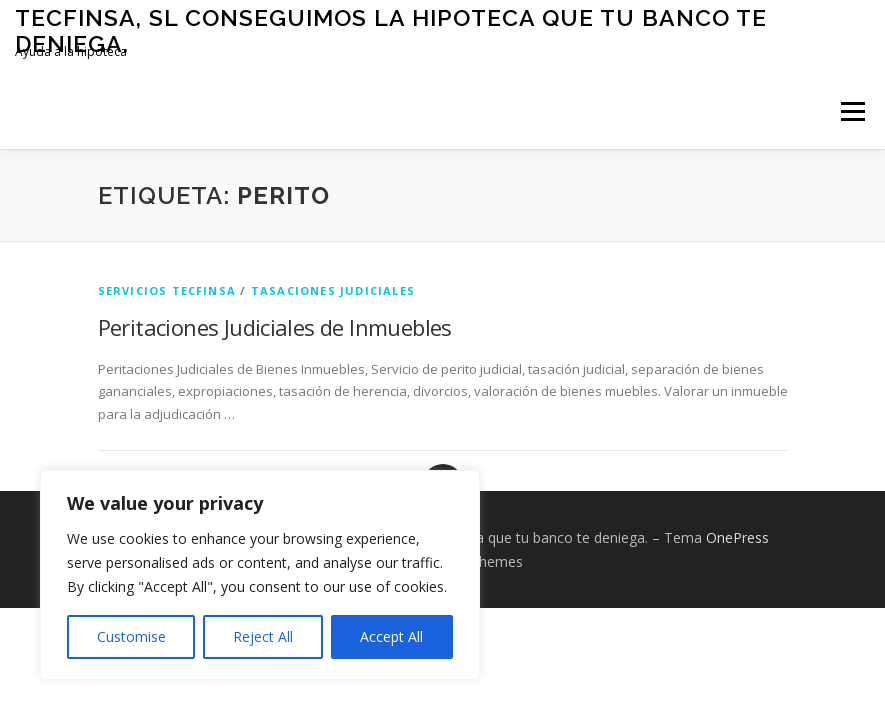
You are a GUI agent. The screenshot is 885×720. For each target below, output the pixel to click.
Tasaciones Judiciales (333, 290)
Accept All (391, 636)
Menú (852, 111)
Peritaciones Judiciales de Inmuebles (275, 327)
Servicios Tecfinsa (167, 290)
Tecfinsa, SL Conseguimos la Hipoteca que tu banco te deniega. (391, 30)
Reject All (263, 636)
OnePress (737, 537)
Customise (131, 636)
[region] (260, 575)
